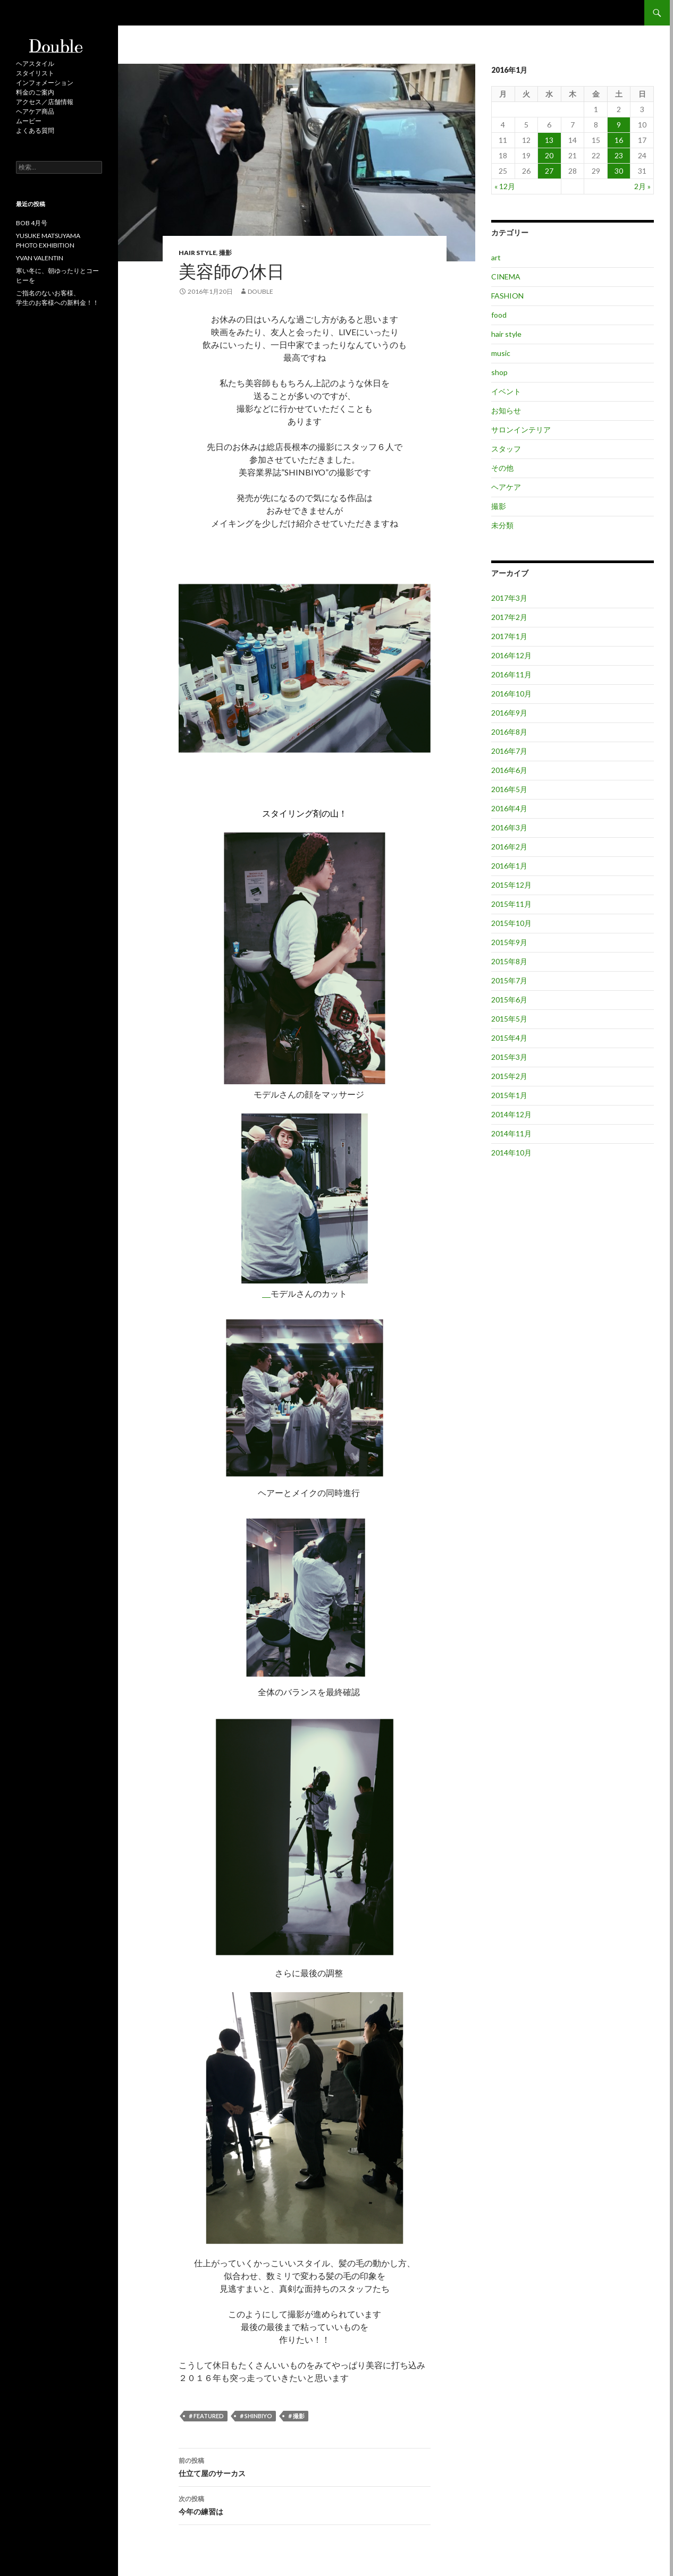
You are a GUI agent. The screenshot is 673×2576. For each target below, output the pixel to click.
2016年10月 (511, 693)
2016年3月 (509, 827)
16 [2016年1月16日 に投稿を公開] (619, 139)
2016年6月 (509, 770)
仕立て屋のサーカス (305, 2466)
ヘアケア (506, 486)
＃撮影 (296, 2415)
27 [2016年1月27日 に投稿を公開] (549, 170)
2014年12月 (511, 1114)
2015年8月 (509, 961)
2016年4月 (509, 808)
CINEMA (505, 276)
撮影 (225, 253)
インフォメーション (44, 83)
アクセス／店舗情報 (44, 102)
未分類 (502, 525)
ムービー (28, 121)
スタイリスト (35, 73)
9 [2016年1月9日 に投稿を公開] (619, 124)
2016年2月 (509, 846)
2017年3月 (509, 597)
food (499, 314)
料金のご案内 (35, 92)
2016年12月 (511, 655)
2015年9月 (509, 942)
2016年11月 (511, 674)
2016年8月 (509, 731)
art (496, 257)
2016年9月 (509, 712)
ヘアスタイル (35, 63)
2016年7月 (509, 750)
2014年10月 (511, 1152)
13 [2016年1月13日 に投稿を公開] (549, 139)
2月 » (642, 186)
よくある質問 (35, 130)
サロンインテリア (521, 429)
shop (499, 372)
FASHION (507, 295)
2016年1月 (509, 865)
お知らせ (506, 410)
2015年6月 (509, 999)
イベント (506, 391)
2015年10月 (511, 923)
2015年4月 (509, 1037)
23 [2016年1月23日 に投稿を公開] (619, 155)
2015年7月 (509, 980)
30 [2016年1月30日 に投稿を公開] (619, 170)
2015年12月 (511, 884)
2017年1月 (509, 636)
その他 (502, 467)
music (500, 353)
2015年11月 (511, 903)
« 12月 (504, 186)
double (260, 291)
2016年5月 (509, 789)
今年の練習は (305, 2504)
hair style (197, 253)
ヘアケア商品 (35, 111)
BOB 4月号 (31, 223)
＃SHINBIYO (255, 2415)
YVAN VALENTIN (39, 258)
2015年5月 (509, 1018)
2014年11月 (511, 1133)
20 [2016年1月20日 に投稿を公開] (549, 155)
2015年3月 (509, 1056)
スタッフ (506, 448)
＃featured (206, 2415)
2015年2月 (509, 1076)
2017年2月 (509, 617)
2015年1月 (509, 1095)
